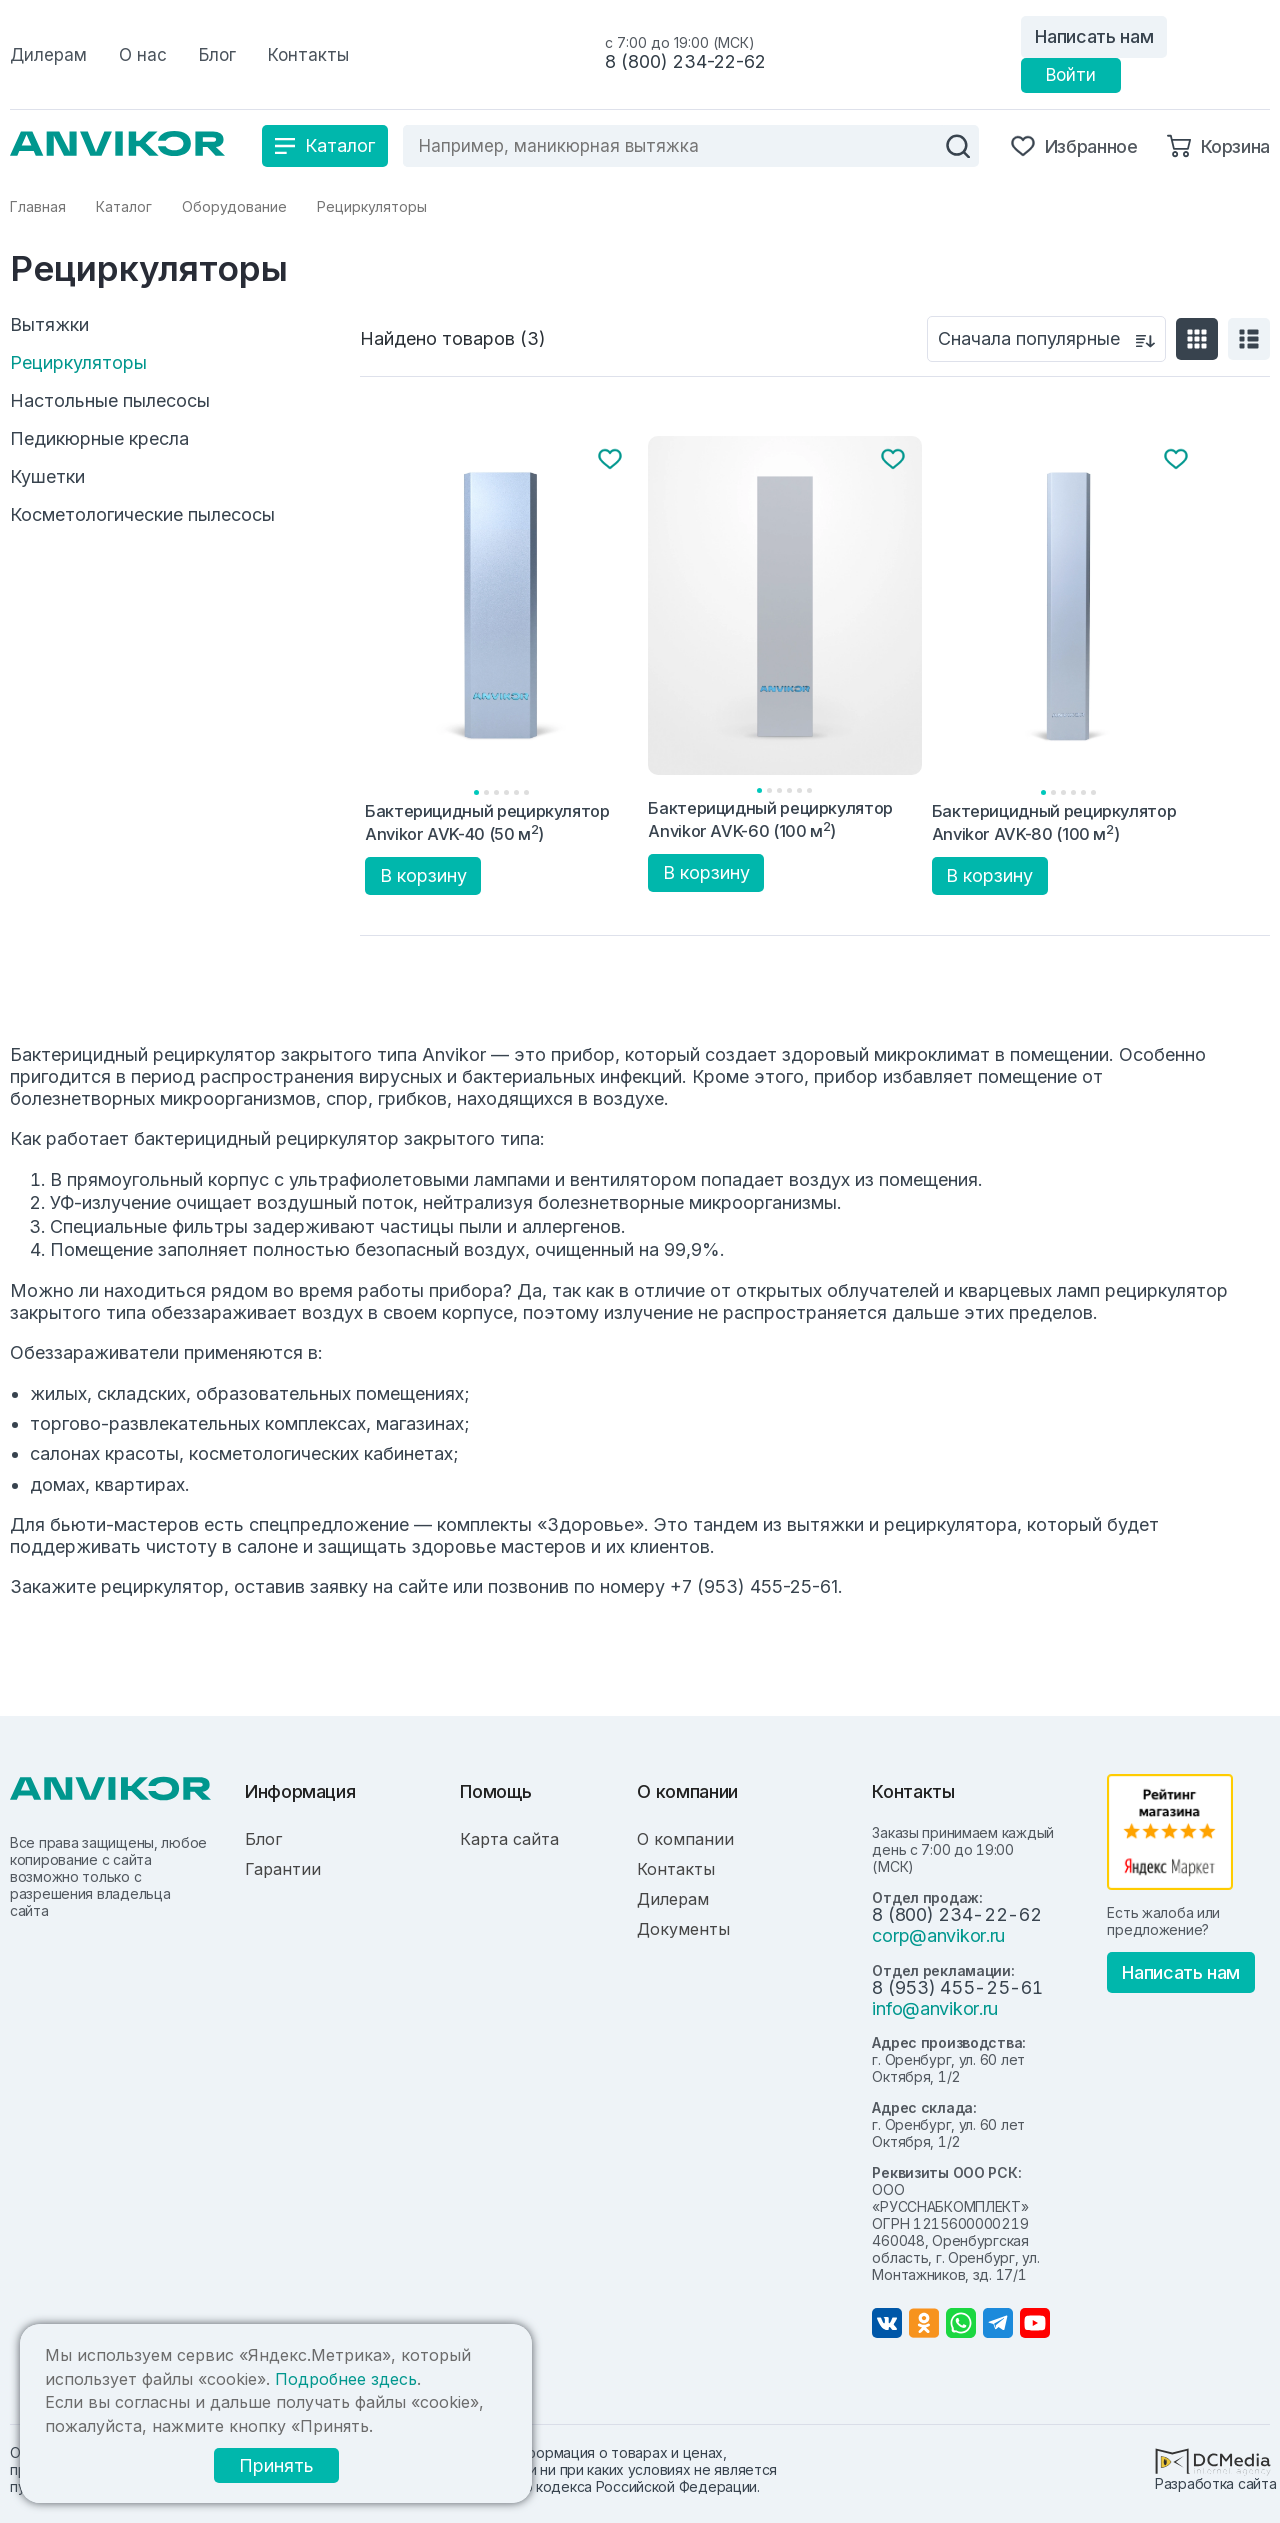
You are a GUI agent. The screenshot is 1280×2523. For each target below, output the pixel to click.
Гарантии (283, 1869)
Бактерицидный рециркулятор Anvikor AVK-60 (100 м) (770, 819)
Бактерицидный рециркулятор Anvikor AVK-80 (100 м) (1054, 822)
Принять (276, 2465)
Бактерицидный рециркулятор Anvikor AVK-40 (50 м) (487, 822)
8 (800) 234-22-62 (685, 61)
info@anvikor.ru (935, 2008)
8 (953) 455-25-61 (957, 1987)
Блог (263, 1839)
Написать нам (1094, 36)
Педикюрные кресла (99, 439)
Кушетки (47, 477)
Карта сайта (509, 1839)
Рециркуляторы (78, 363)
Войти (1071, 75)
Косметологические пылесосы (142, 515)
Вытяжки (49, 325)
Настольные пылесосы (110, 401)
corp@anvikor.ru (938, 1935)
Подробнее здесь (346, 2379)
